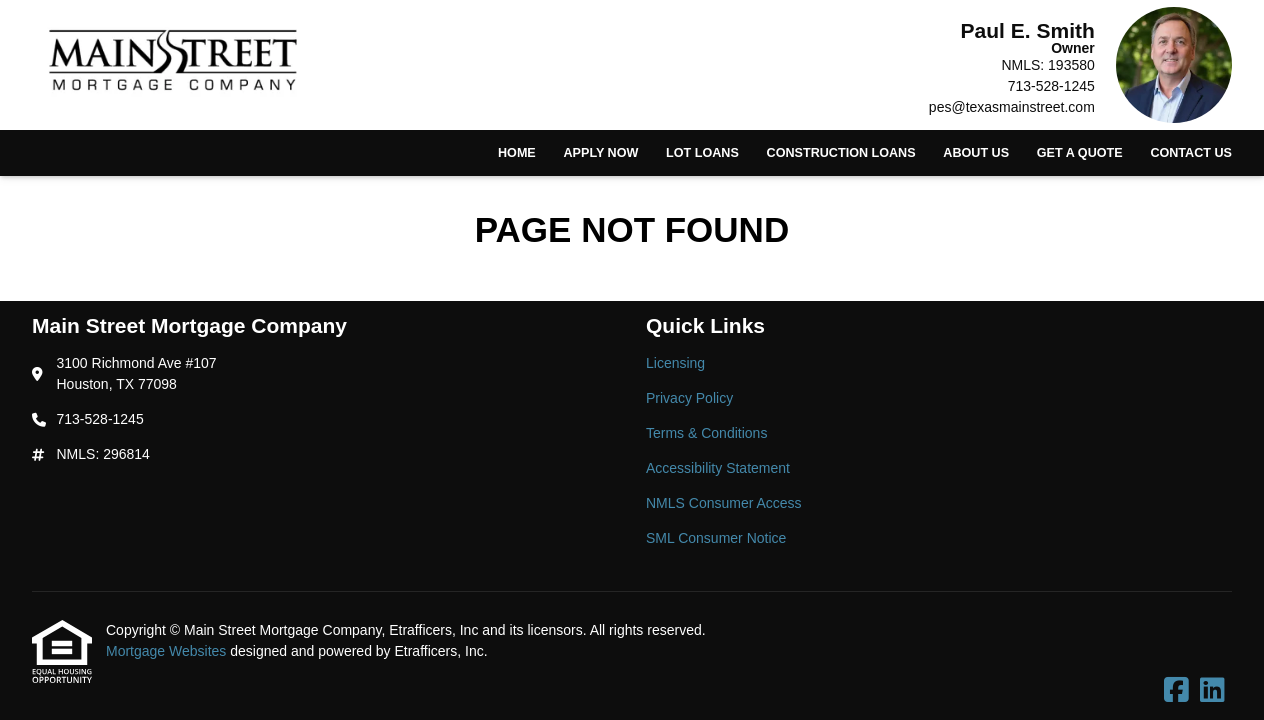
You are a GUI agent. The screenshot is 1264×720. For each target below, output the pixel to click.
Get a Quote (1080, 153)
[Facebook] (1176, 691)
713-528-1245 (1051, 86)
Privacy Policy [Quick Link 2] (689, 398)
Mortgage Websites (168, 651)
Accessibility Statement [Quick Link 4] (718, 468)
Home (517, 153)
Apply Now (600, 153)
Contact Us (1191, 153)
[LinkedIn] (1212, 691)
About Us (976, 153)
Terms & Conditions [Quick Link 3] (706, 433)
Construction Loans (841, 153)
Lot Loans (702, 153)
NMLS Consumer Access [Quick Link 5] (724, 503)
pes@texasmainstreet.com (1012, 107)
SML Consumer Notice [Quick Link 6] (716, 538)
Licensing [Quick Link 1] (675, 363)
